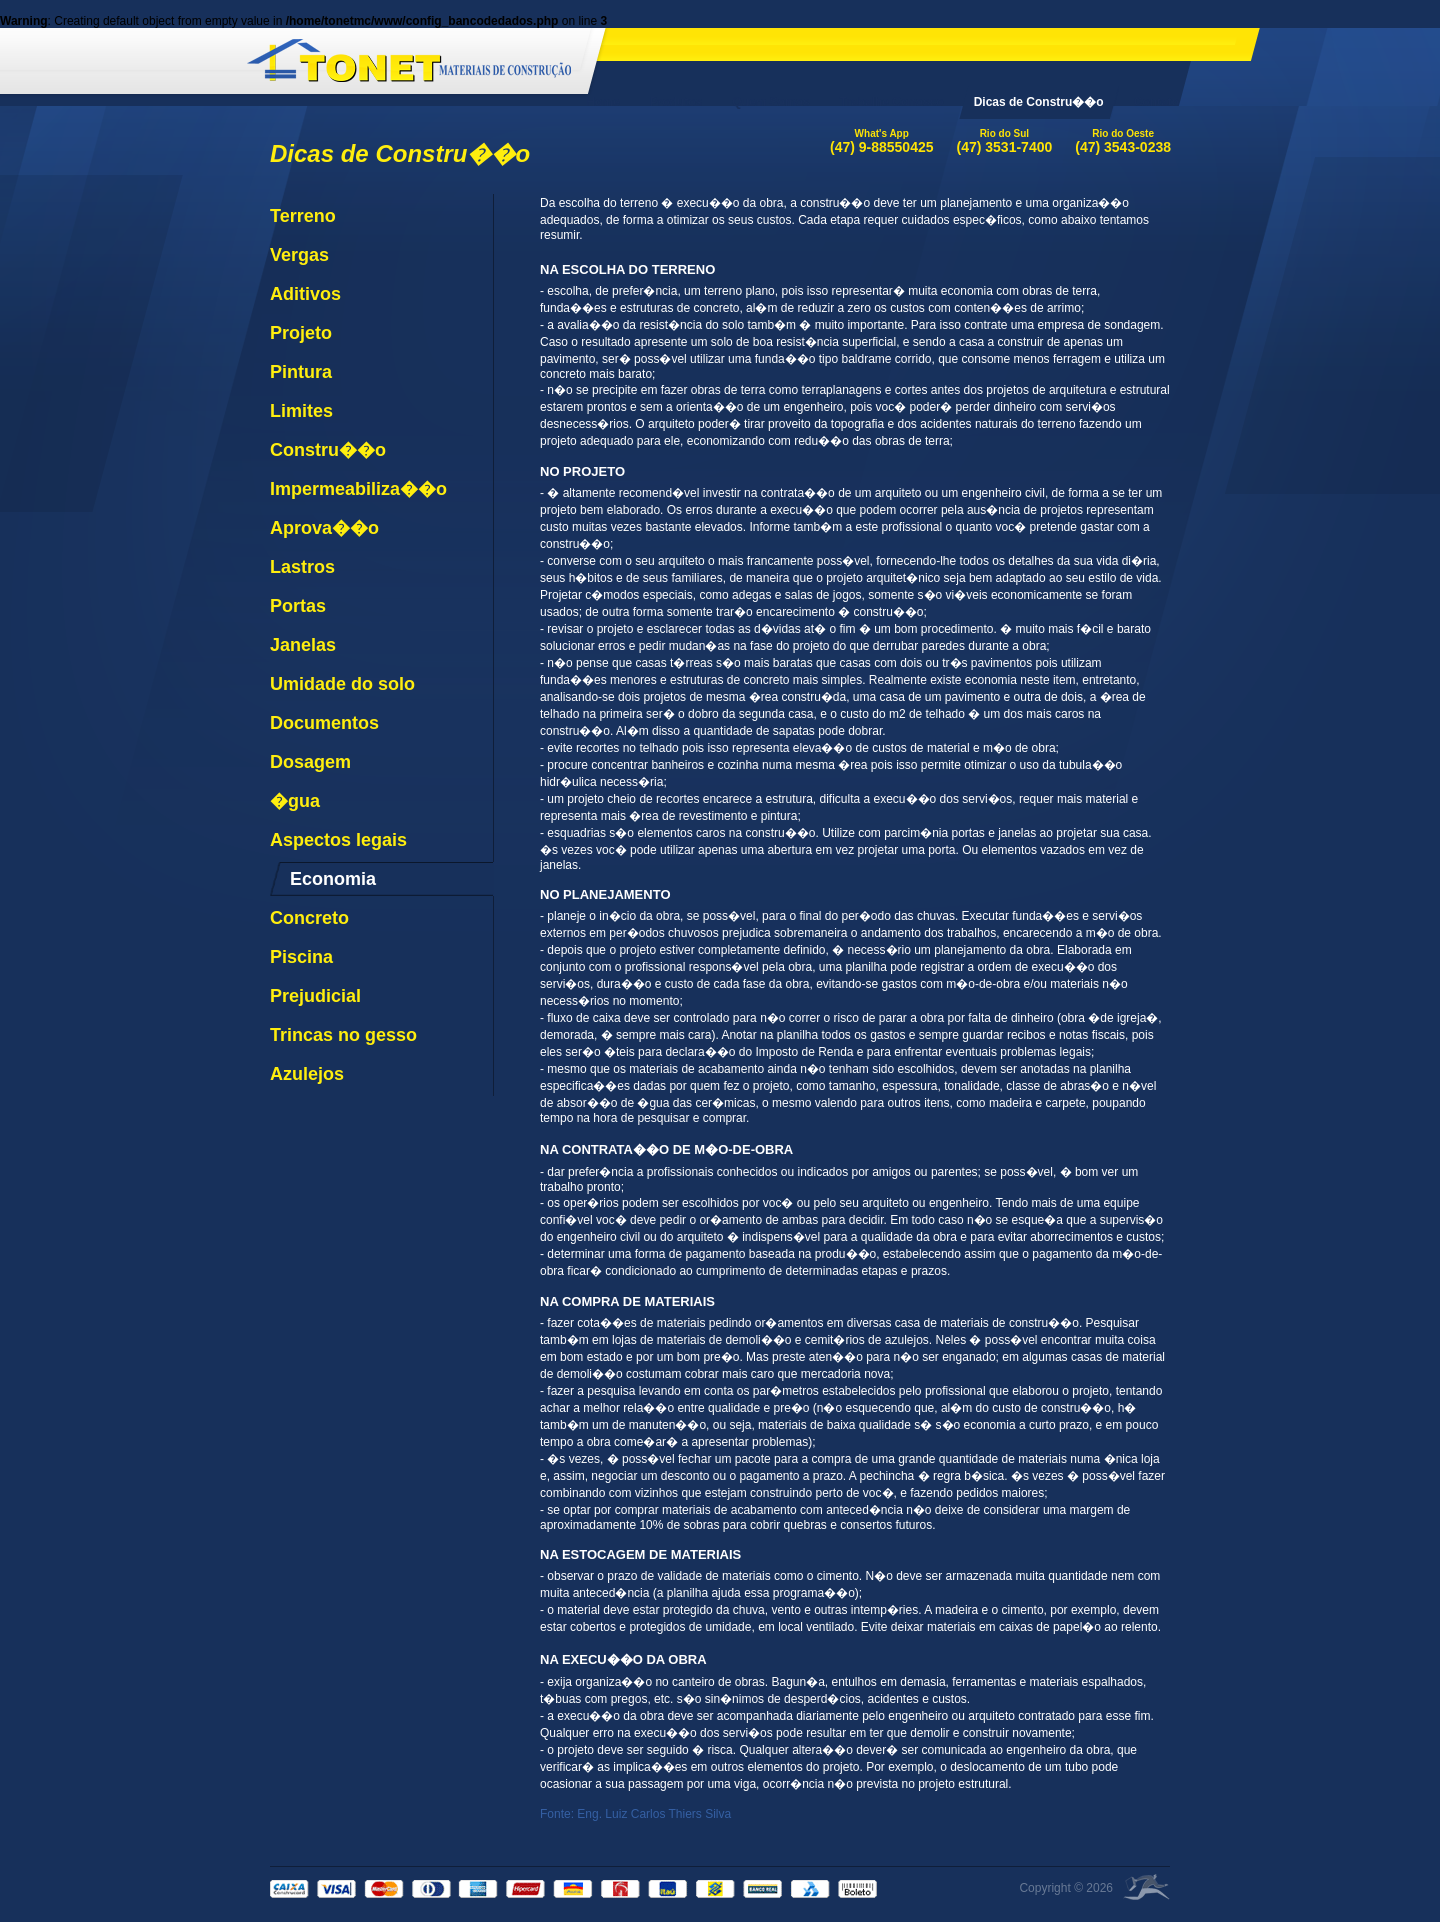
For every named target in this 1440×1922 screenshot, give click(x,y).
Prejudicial (315, 996)
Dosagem (310, 762)
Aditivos (305, 294)
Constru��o (328, 450)
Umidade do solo (342, 684)
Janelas (303, 645)
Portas (298, 606)
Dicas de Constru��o (1039, 102)
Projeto (301, 333)
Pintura (301, 372)
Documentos (324, 723)
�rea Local (1146, 1887)
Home (602, 102)
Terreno (303, 216)
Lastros (302, 567)
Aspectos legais (338, 840)
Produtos (676, 102)
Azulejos (307, 1074)
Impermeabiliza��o (358, 489)
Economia (333, 879)
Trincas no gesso (343, 1035)
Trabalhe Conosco (892, 102)
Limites (301, 411)
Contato (1156, 102)
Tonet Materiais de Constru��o (409, 57)
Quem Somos (770, 102)
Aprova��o (324, 528)
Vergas (299, 255)
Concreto (309, 918)
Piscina (301, 957)
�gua (295, 801)
